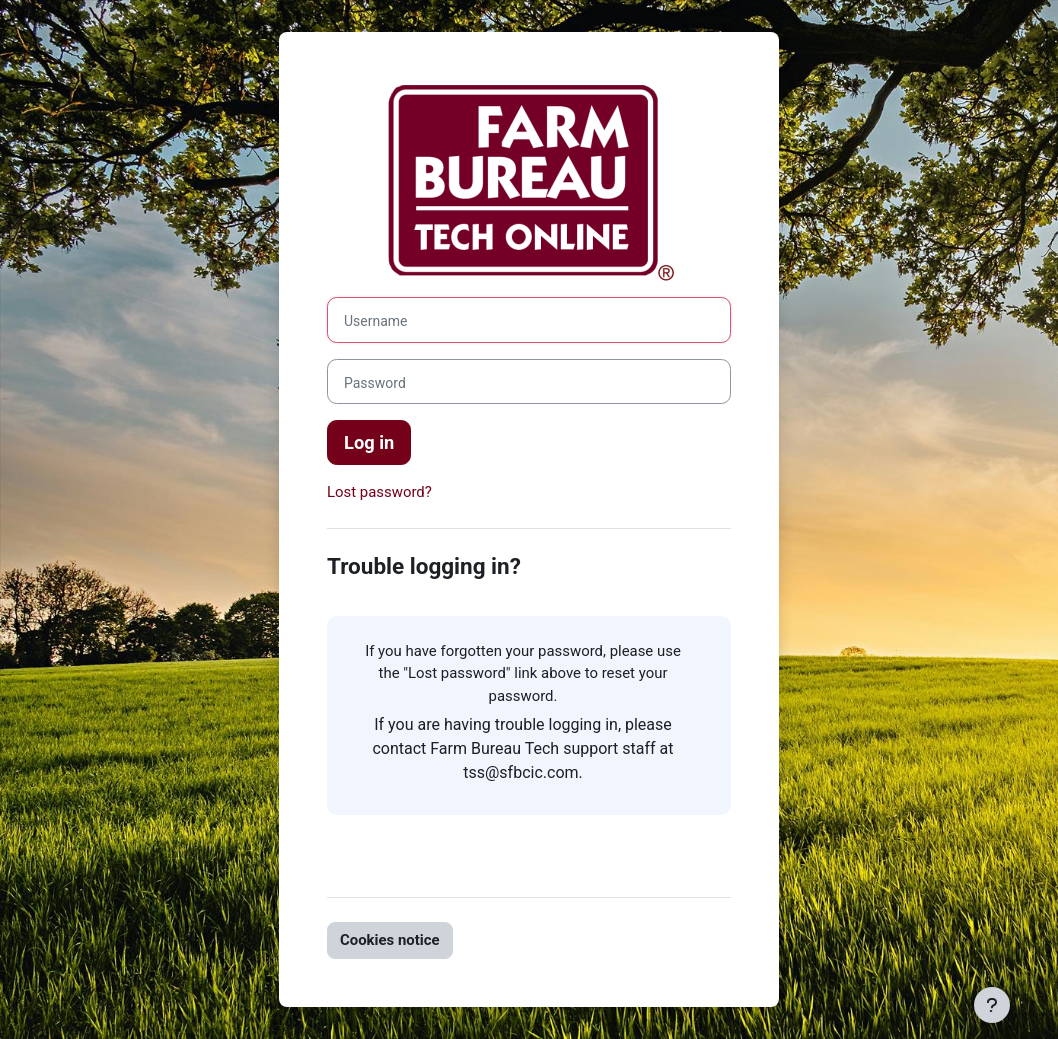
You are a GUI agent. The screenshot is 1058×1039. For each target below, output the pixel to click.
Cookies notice (390, 940)
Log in (369, 442)
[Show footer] (992, 1005)
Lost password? (379, 492)
